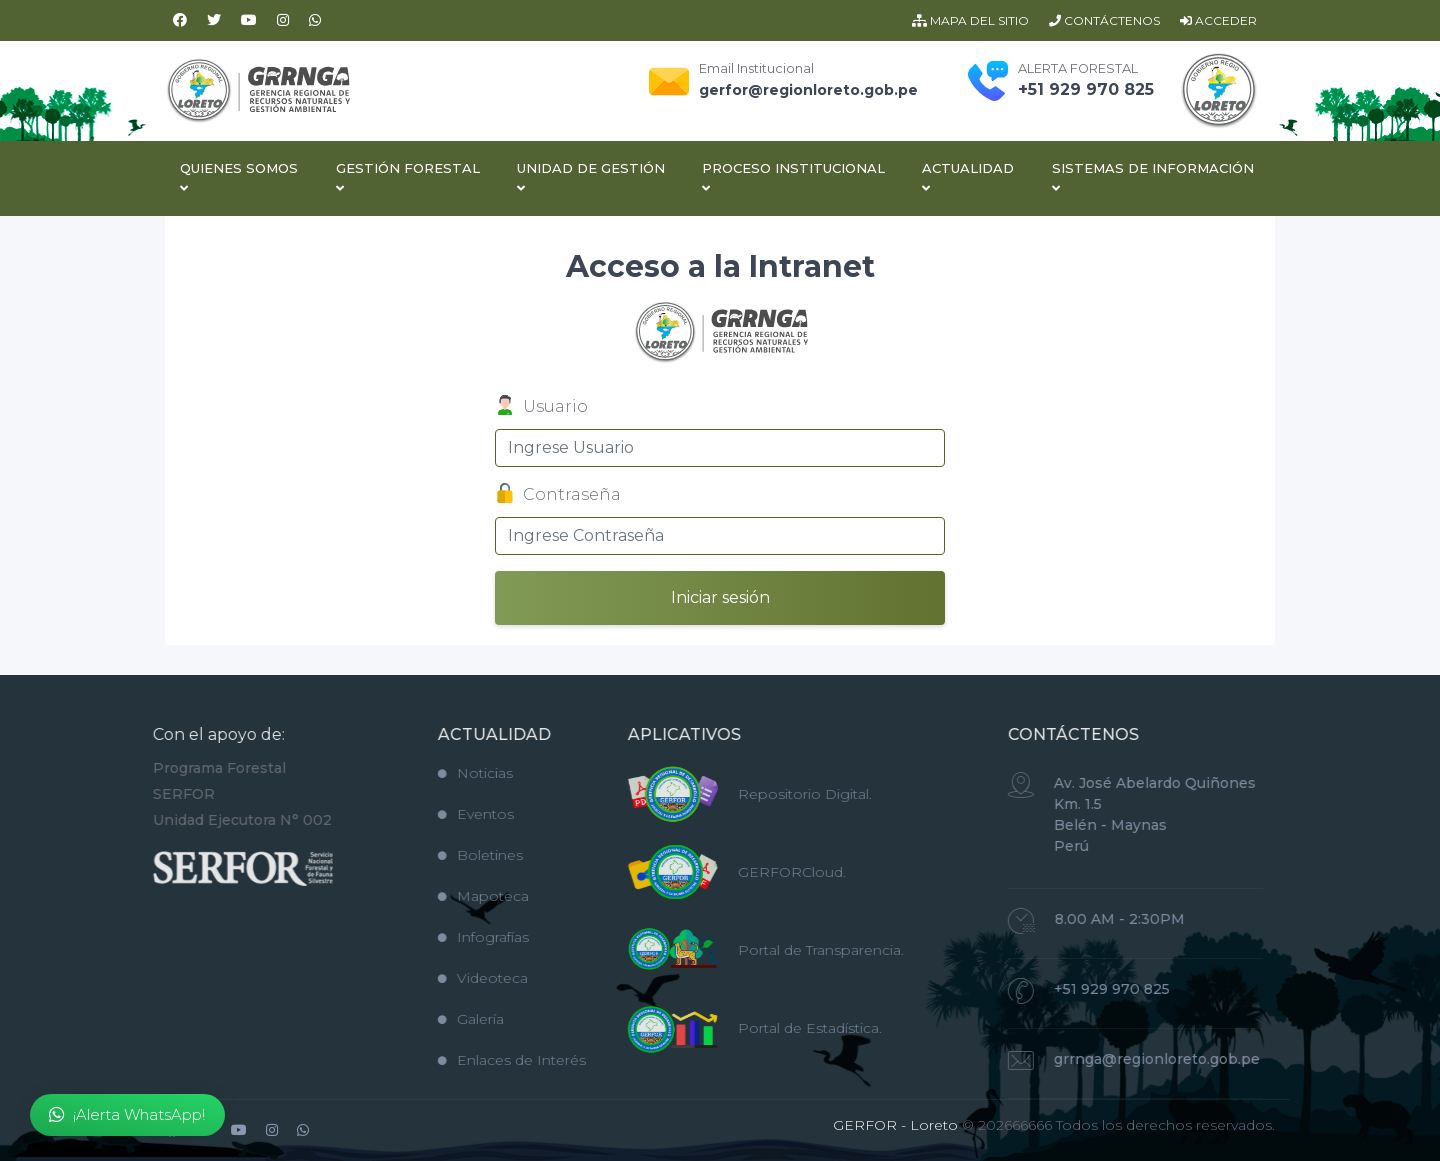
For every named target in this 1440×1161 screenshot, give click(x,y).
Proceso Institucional (793, 177)
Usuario (541, 408)
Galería (439, 1019)
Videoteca (451, 978)
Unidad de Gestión (591, 177)
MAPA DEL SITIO (970, 20)
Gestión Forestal (408, 177)
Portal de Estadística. (778, 1028)
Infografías (451, 937)
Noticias (443, 773)
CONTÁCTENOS (1104, 20)
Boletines (448, 855)
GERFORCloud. (760, 872)
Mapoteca (451, 896)
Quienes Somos (239, 177)
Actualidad (968, 177)
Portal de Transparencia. (789, 950)
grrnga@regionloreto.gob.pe (1125, 1059)
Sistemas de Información (1153, 177)
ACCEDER (1218, 20)
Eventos (444, 814)
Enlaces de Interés (480, 1060)
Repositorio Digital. (773, 794)
